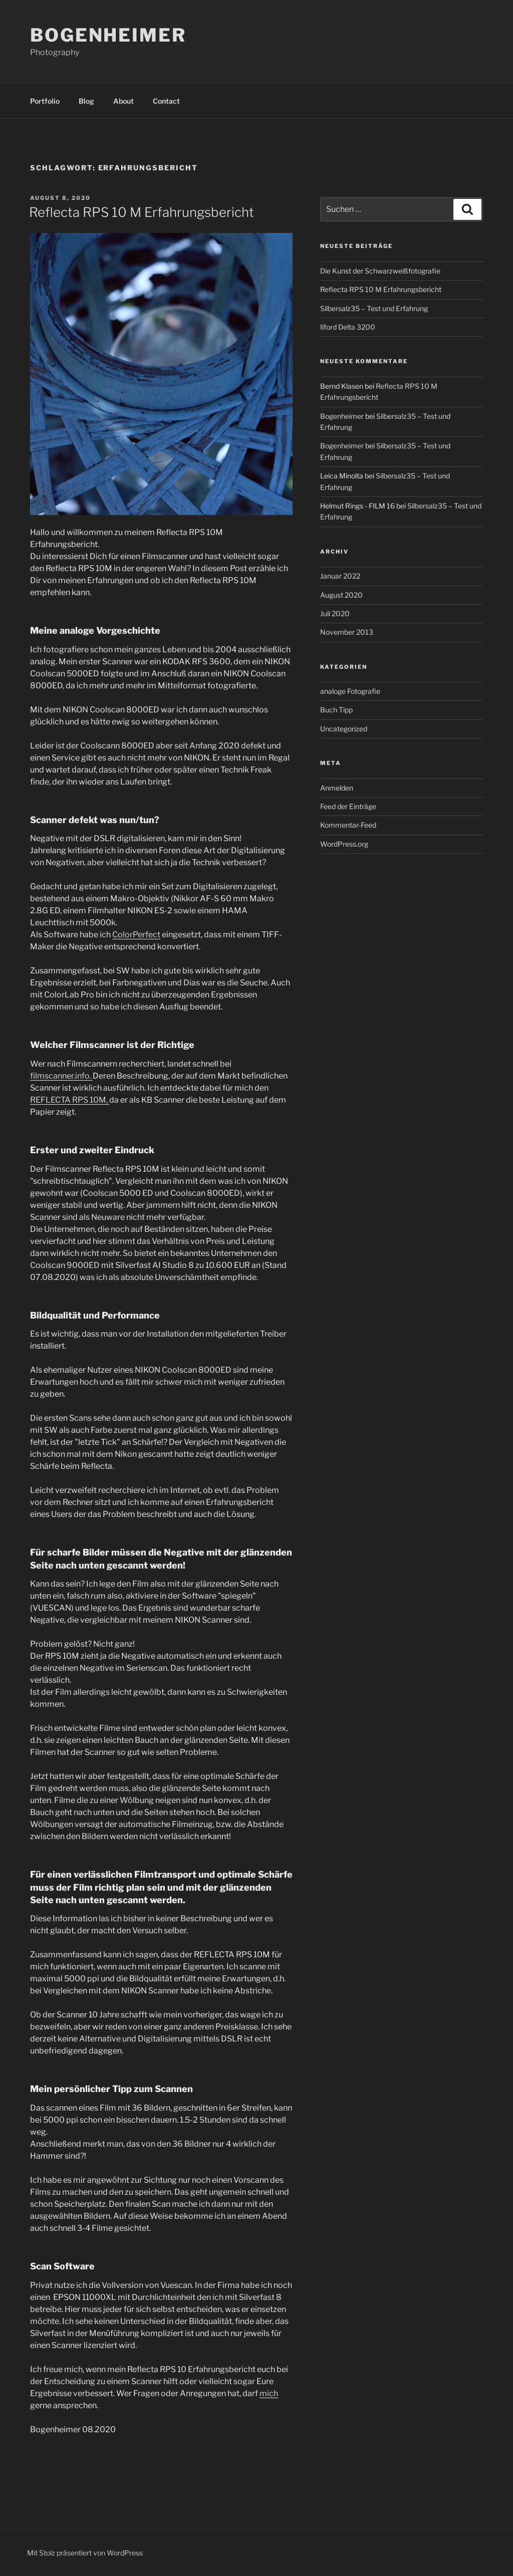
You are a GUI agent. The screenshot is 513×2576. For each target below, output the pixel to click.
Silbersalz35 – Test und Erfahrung (374, 308)
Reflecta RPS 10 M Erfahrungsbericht (141, 212)
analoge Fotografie (350, 691)
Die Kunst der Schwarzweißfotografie (380, 271)
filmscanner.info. (61, 1076)
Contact (166, 101)
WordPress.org (344, 844)
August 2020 (341, 595)
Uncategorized (343, 728)
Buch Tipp (336, 709)
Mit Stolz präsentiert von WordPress (85, 2552)
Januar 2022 (340, 576)
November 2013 (346, 632)
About (123, 101)
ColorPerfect (136, 934)
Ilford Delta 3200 (347, 327)
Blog (86, 101)
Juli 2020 (335, 613)
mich (269, 2393)
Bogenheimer (108, 35)
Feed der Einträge (348, 806)
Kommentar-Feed (348, 825)
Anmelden (336, 788)
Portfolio (45, 101)
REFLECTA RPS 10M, (69, 1100)
